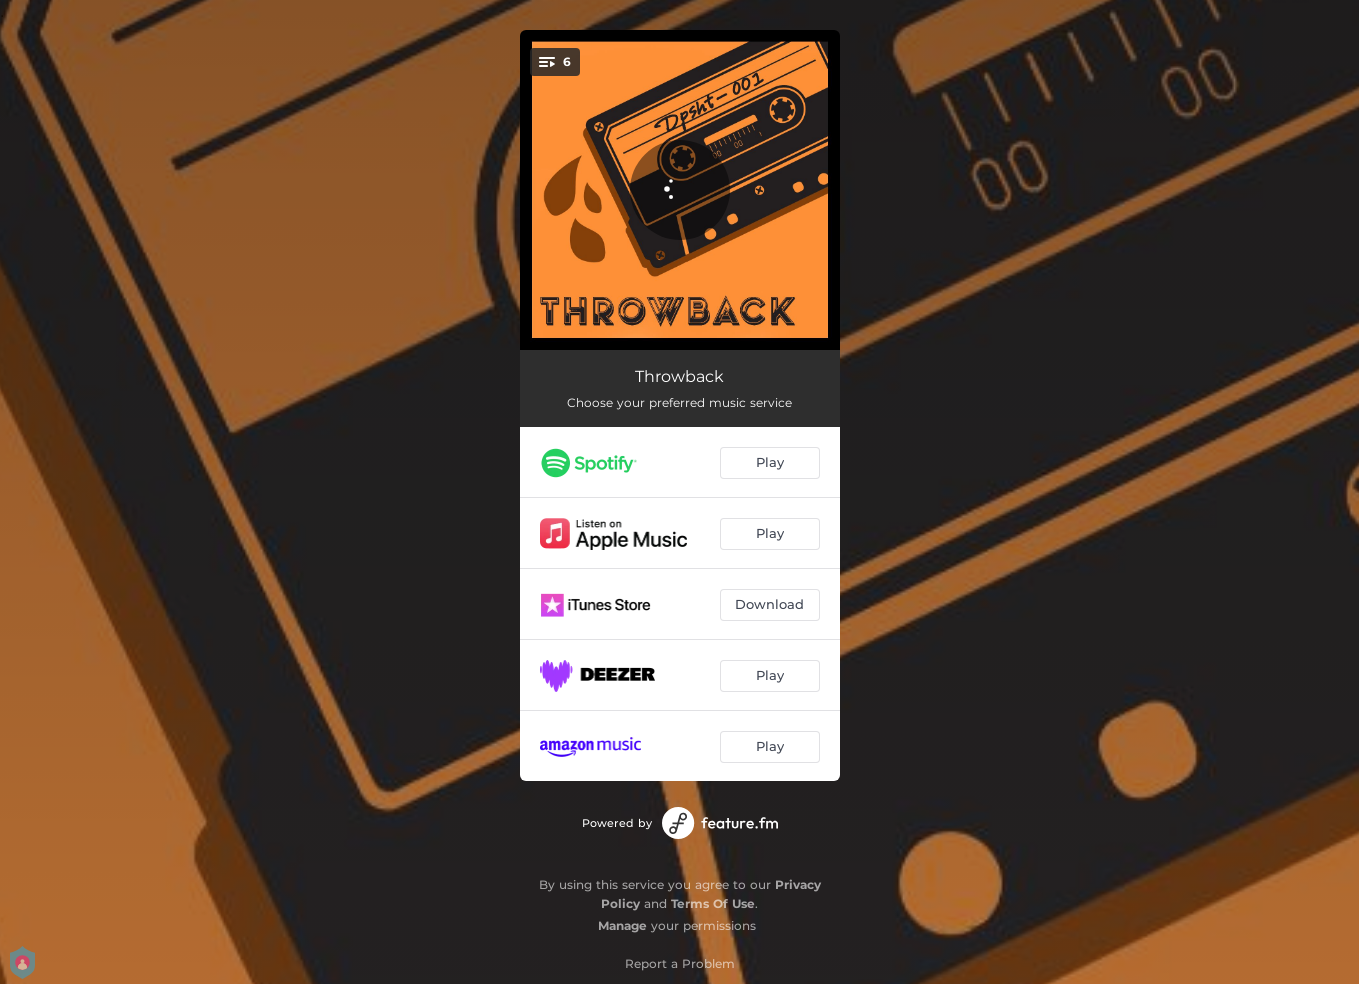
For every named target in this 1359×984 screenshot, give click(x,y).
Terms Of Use (713, 903)
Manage (622, 925)
